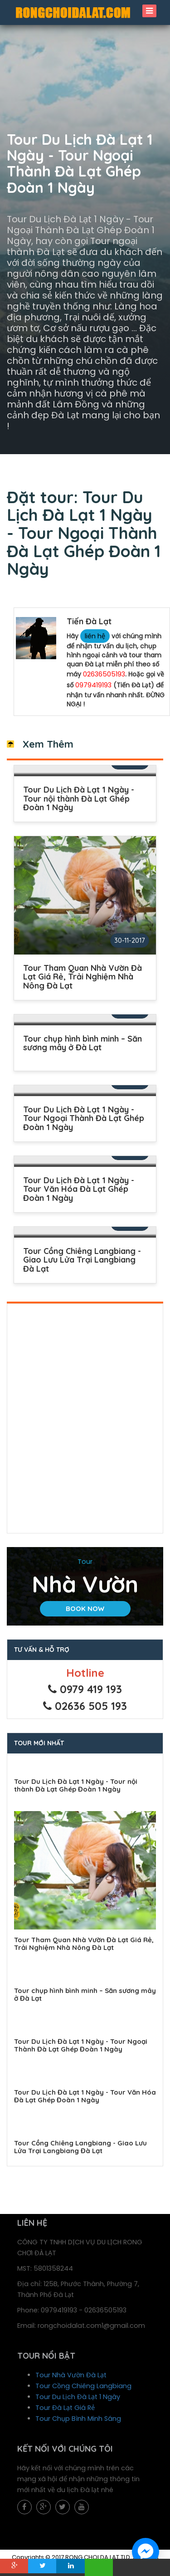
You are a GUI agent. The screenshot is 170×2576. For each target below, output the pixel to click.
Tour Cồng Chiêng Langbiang (83, 2385)
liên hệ (95, 636)
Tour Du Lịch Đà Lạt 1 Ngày (77, 2396)
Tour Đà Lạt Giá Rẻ (65, 2407)
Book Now (85, 1608)
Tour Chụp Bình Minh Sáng (78, 2418)
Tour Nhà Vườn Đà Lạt (71, 2375)
